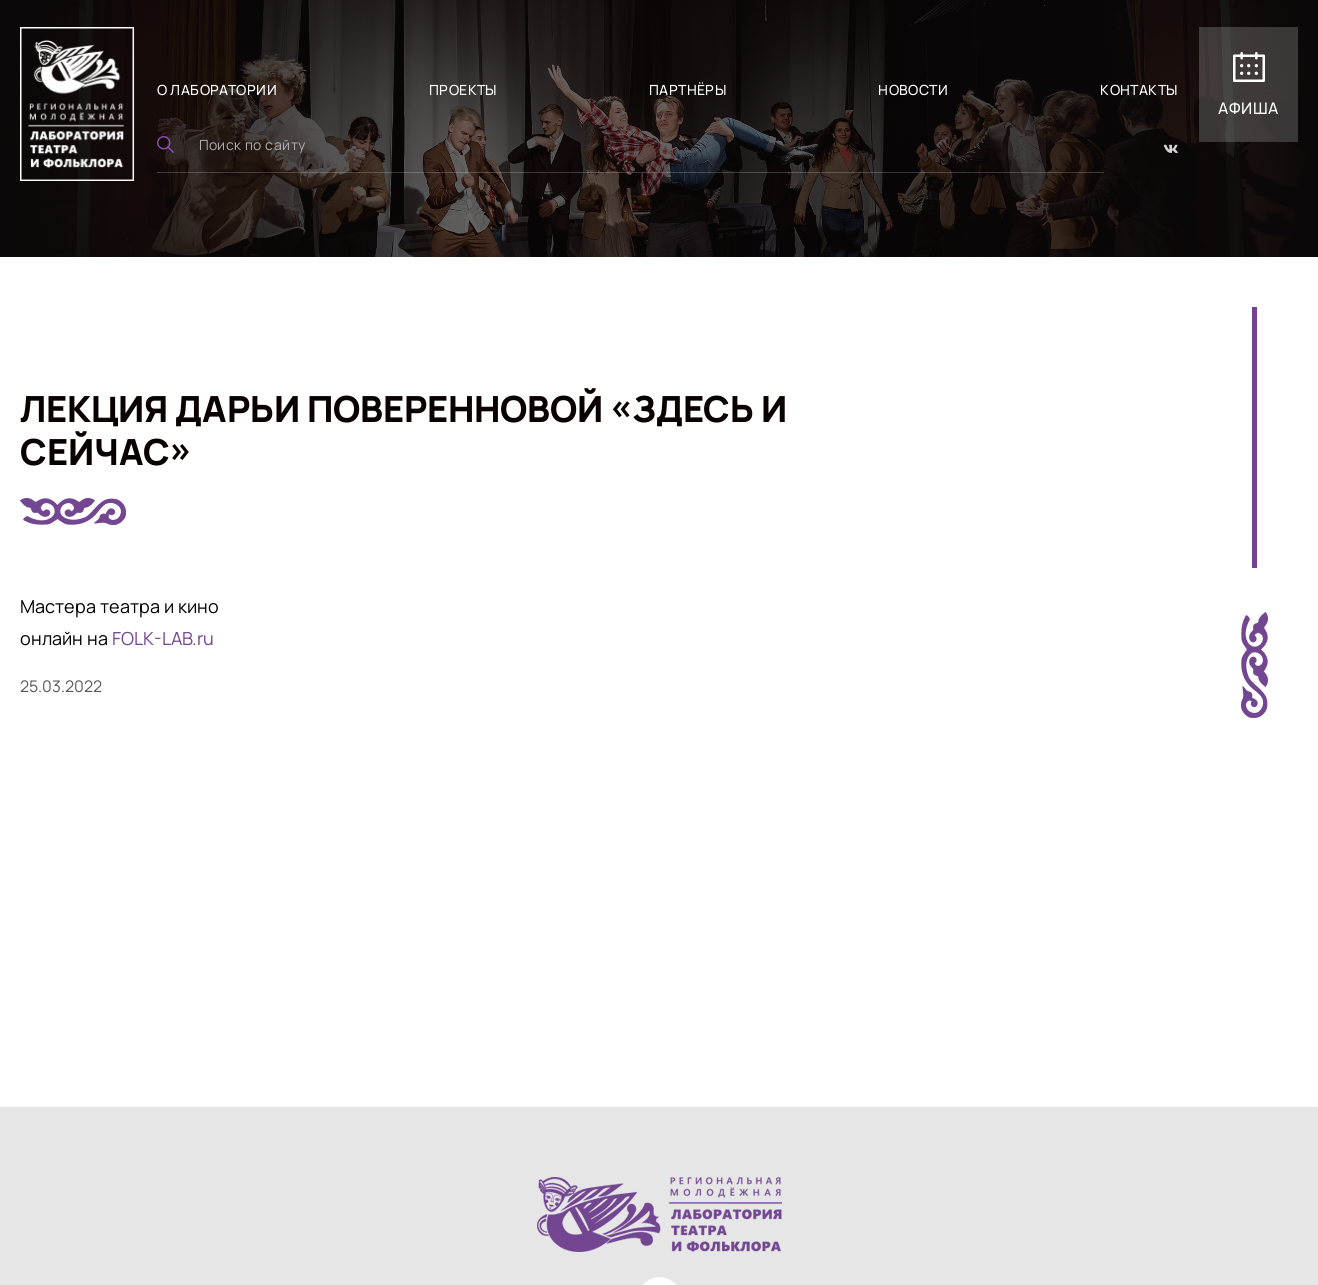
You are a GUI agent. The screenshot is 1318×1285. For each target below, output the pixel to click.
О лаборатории (217, 89)
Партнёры (687, 89)
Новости (913, 89)
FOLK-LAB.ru (163, 638)
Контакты (1138, 89)
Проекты (463, 89)
